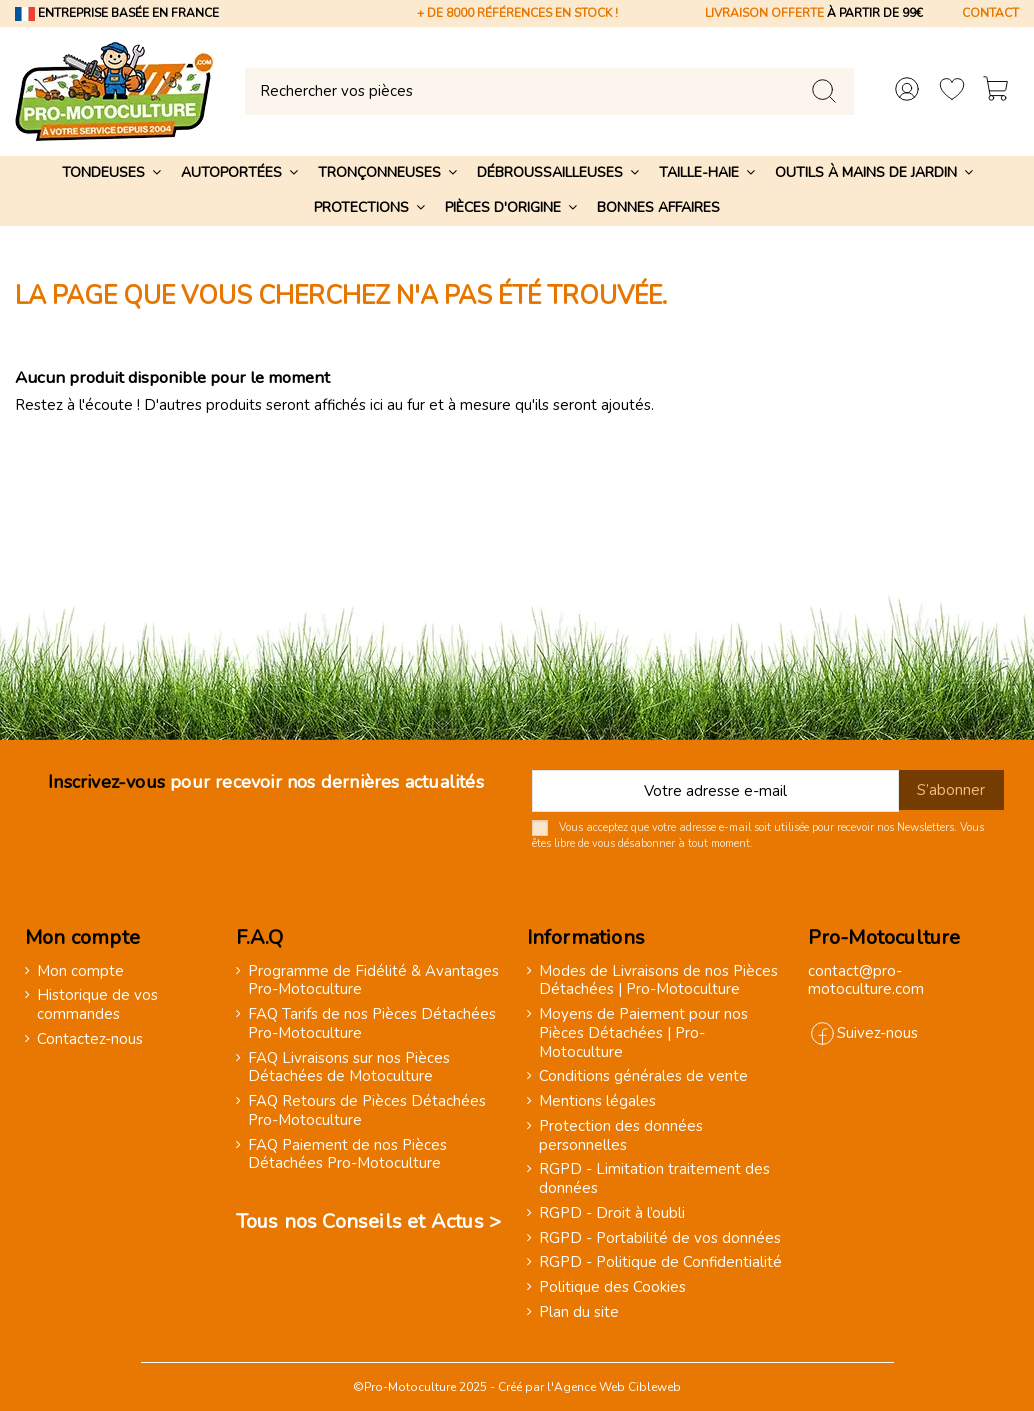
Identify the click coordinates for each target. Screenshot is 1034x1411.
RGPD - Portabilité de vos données (660, 1238)
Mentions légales (597, 1101)
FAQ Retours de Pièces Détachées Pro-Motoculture (367, 1111)
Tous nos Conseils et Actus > (369, 1221)
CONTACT (990, 13)
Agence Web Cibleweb (617, 1387)
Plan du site (579, 1312)
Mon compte (80, 971)
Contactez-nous (90, 1039)
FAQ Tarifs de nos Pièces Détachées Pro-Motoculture (372, 1024)
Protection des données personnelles (621, 1136)
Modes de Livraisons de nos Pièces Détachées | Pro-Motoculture (658, 981)
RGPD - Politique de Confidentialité (660, 1262)
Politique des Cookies (612, 1287)
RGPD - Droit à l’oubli (612, 1213)
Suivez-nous (877, 1033)
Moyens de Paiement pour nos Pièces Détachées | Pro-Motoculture (643, 1033)
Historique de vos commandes (97, 1005)
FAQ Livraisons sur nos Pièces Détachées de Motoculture (349, 1068)
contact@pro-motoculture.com (866, 980)
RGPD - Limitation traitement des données (654, 1179)
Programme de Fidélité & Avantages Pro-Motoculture (373, 981)
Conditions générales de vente (643, 1076)
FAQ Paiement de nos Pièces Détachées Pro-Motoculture (347, 1155)
